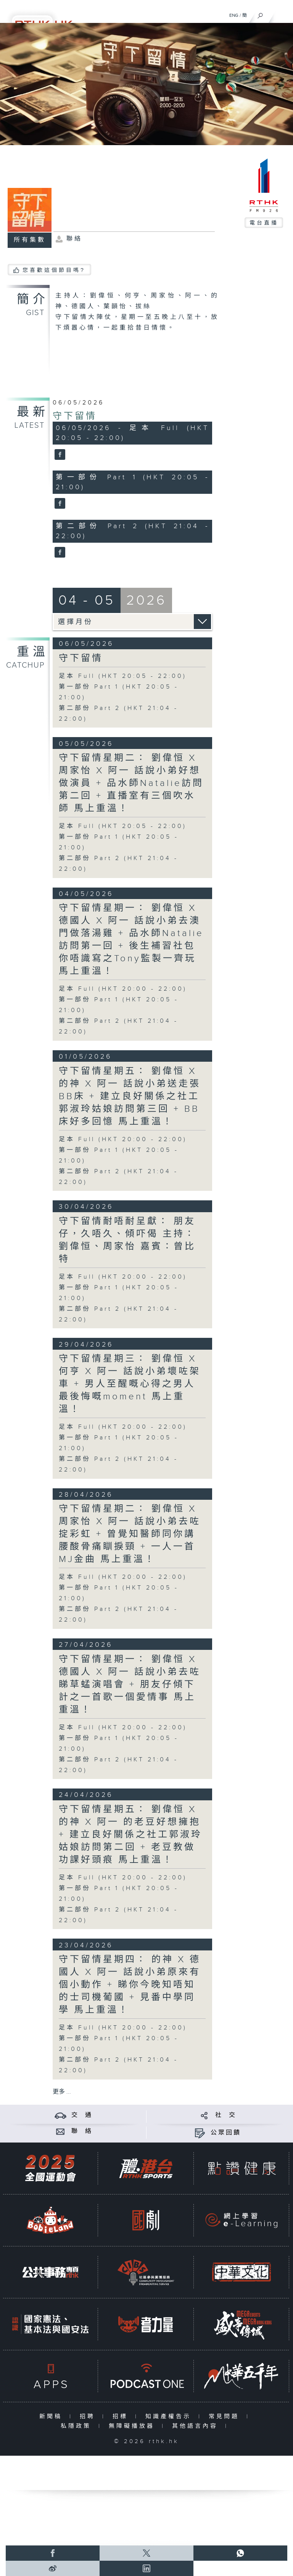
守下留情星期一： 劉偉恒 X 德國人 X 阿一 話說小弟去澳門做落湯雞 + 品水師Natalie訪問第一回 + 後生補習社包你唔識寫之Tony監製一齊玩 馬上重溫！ (131, 940)
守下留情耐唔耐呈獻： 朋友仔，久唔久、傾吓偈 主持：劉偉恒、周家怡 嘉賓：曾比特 (127, 1240)
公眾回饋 (226, 2132)
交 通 (82, 2115)
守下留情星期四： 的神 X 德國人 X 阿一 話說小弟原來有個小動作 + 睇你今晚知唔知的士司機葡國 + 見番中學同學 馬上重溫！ (130, 1984)
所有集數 (30, 240)
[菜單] (282, 13)
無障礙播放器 (133, 2426)
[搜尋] (260, 13)
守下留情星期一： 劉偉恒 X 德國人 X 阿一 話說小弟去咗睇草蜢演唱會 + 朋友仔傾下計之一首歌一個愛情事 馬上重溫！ (130, 1684)
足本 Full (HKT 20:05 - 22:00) (123, 676)
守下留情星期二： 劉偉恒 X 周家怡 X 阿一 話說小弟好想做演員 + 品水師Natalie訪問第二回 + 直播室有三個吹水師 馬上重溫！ (131, 783)
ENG (233, 15)
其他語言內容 (196, 2426)
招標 (122, 2416)
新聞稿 (52, 2416)
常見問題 (226, 2416)
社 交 (226, 2115)
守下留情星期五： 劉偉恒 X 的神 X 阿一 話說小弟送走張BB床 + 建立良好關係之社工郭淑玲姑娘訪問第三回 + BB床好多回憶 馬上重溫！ (130, 1096)
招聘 (89, 2416)
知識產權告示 (170, 2416)
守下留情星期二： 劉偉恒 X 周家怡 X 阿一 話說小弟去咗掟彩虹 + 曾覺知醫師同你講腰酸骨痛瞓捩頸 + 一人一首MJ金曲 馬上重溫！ (130, 1534)
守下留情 (75, 416)
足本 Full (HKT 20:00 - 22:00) (123, 989)
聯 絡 (82, 2131)
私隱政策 (78, 2426)
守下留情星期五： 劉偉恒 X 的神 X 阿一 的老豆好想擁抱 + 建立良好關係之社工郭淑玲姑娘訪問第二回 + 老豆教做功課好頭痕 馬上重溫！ (130, 1834)
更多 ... (62, 2092)
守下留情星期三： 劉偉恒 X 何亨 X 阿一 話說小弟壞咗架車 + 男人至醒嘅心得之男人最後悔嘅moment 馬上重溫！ (130, 1384)
